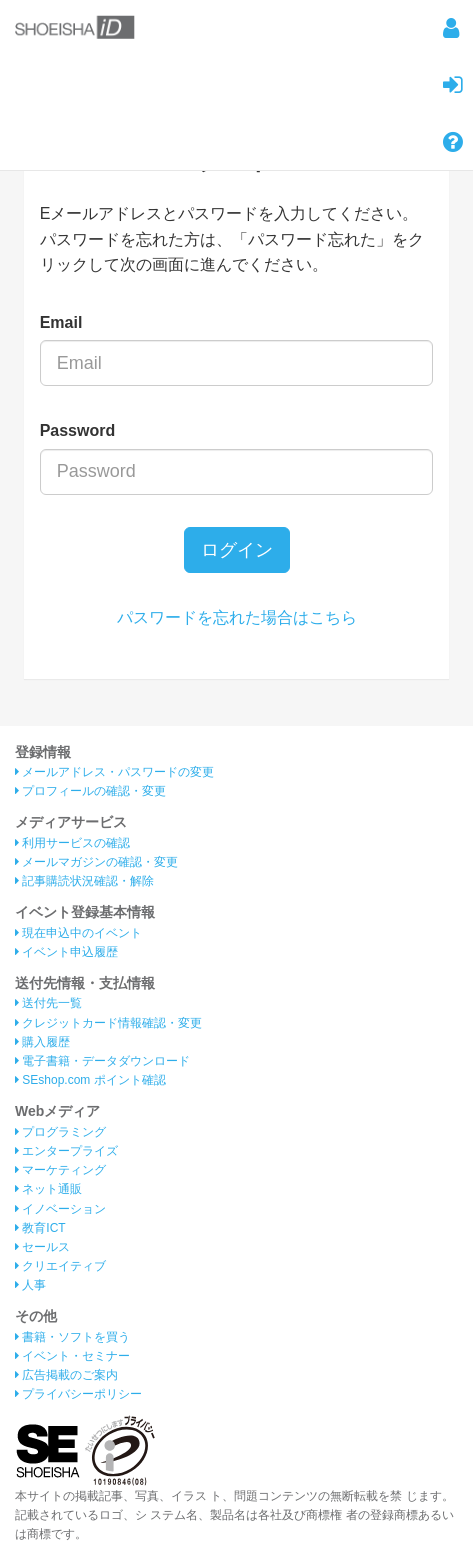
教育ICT (40, 1228)
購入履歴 (42, 1042)
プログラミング (60, 1132)
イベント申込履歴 (66, 952)
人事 (30, 1285)
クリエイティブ (60, 1266)
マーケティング (60, 1170)
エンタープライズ (66, 1151)
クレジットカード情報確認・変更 (108, 1023)
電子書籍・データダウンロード (102, 1061)
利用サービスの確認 (72, 843)
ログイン (237, 550)
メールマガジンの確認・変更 (96, 862)
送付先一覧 (48, 1003)
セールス (42, 1247)
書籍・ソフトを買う (72, 1337)
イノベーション (60, 1209)
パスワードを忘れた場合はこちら (237, 617)
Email (61, 322)
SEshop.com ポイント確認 (90, 1080)
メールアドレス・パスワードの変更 (114, 772)
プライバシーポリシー (78, 1394)
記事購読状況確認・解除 (84, 881)
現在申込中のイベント (78, 933)
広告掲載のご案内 (66, 1375)
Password (78, 430)
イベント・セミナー (72, 1356)
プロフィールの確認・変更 (90, 791)
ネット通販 (48, 1189)
